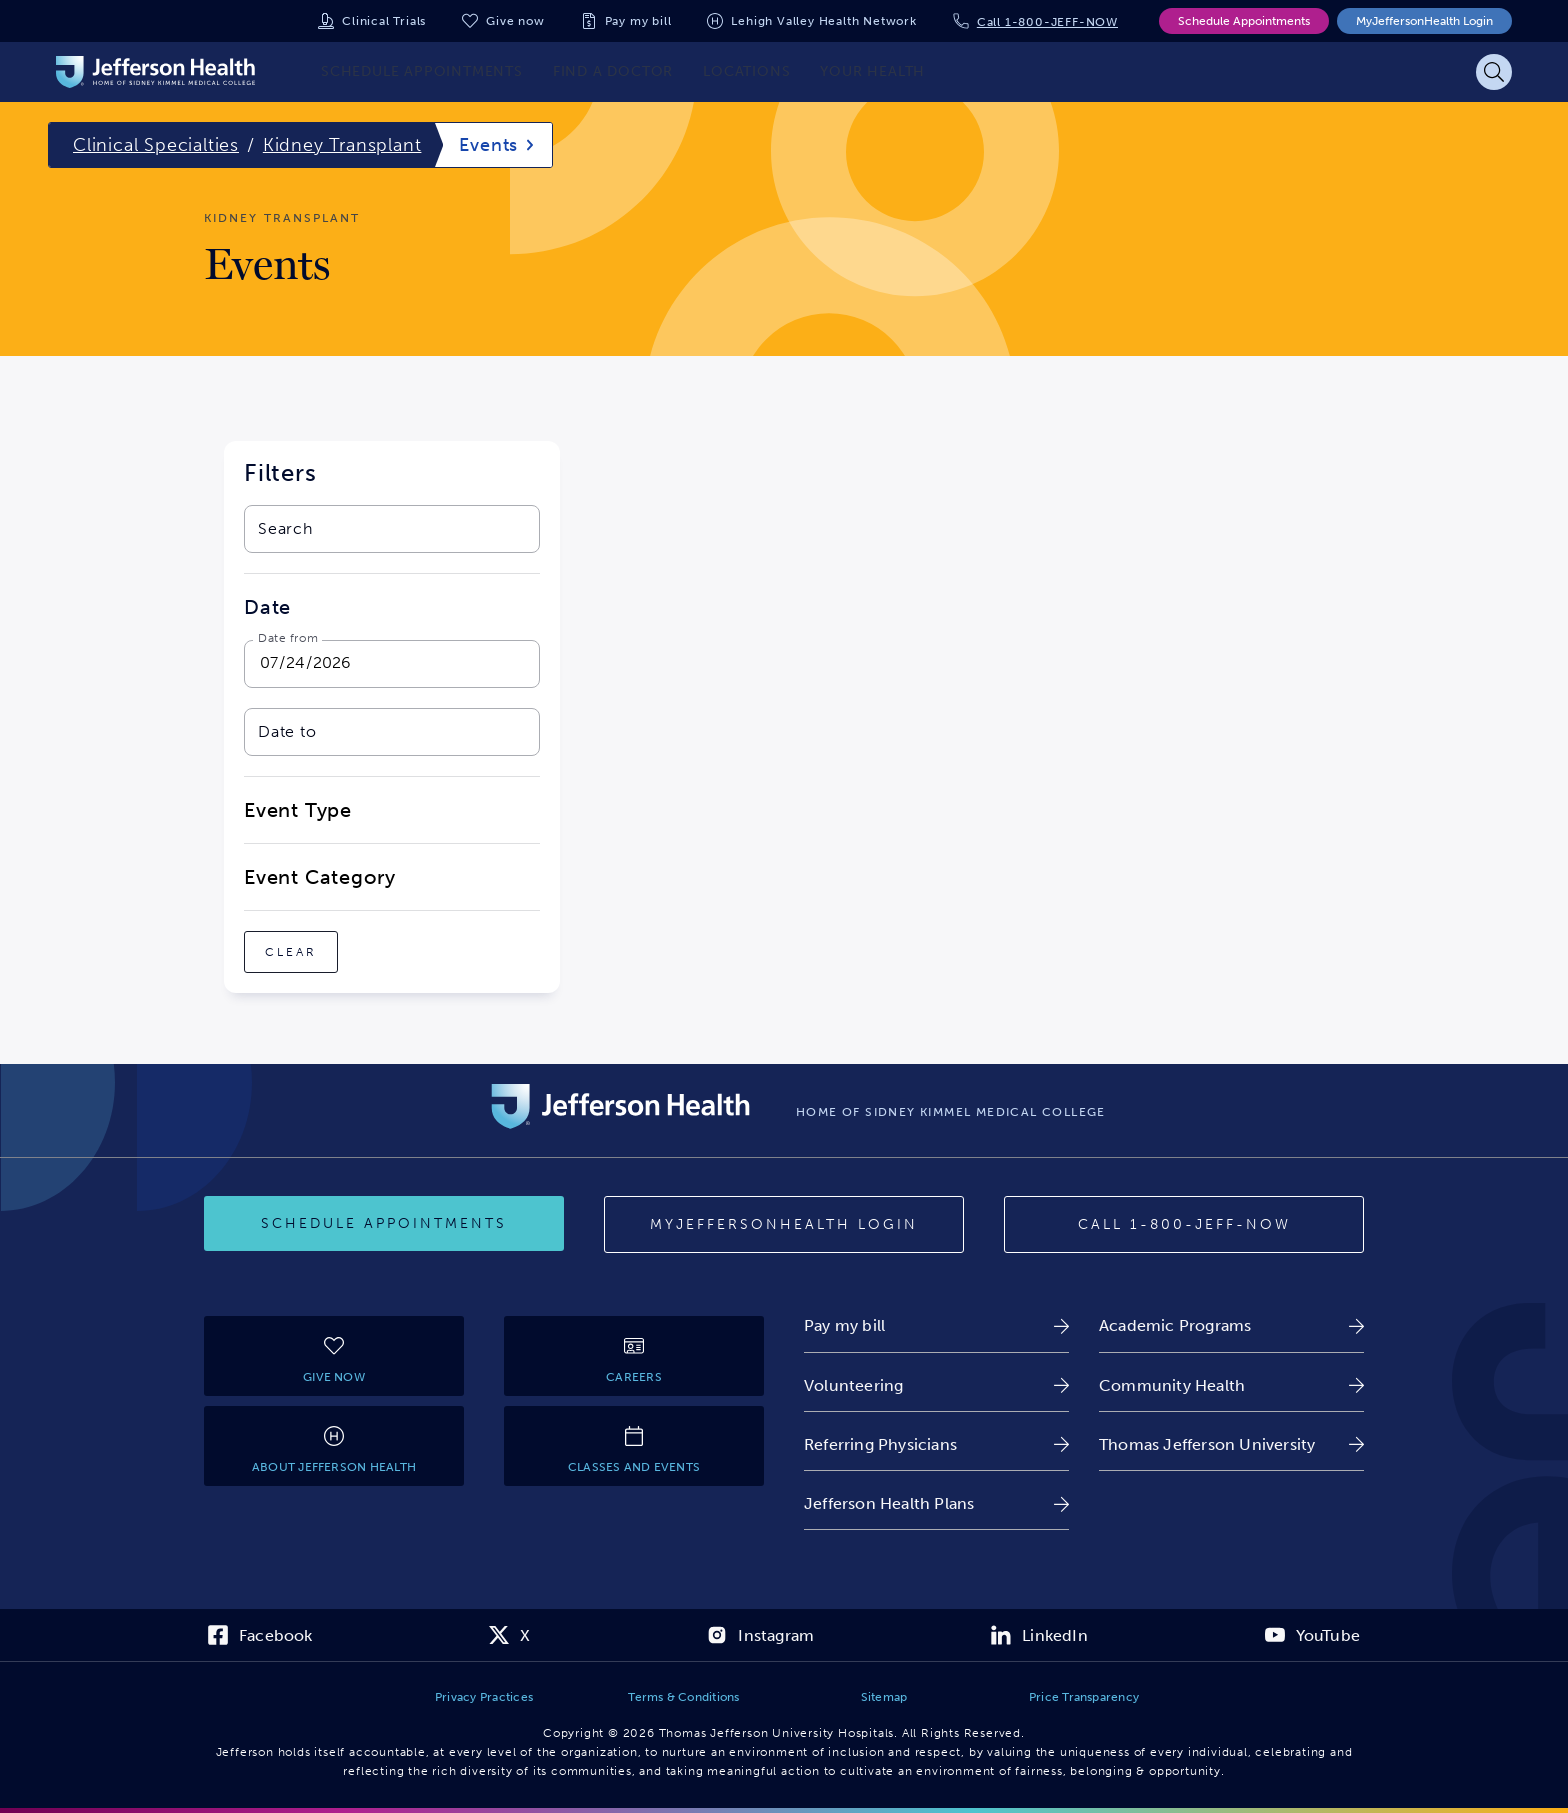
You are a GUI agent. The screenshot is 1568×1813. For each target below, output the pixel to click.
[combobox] (371, 529)
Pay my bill (638, 21)
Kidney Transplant (342, 145)
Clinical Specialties (156, 145)
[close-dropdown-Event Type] (392, 810)
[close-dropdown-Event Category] (392, 877)
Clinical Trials (384, 21)
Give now (515, 21)
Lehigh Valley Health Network (823, 21)
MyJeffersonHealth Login (1424, 21)
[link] (936, 1325)
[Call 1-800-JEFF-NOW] (1184, 1225)
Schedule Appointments (1244, 21)
